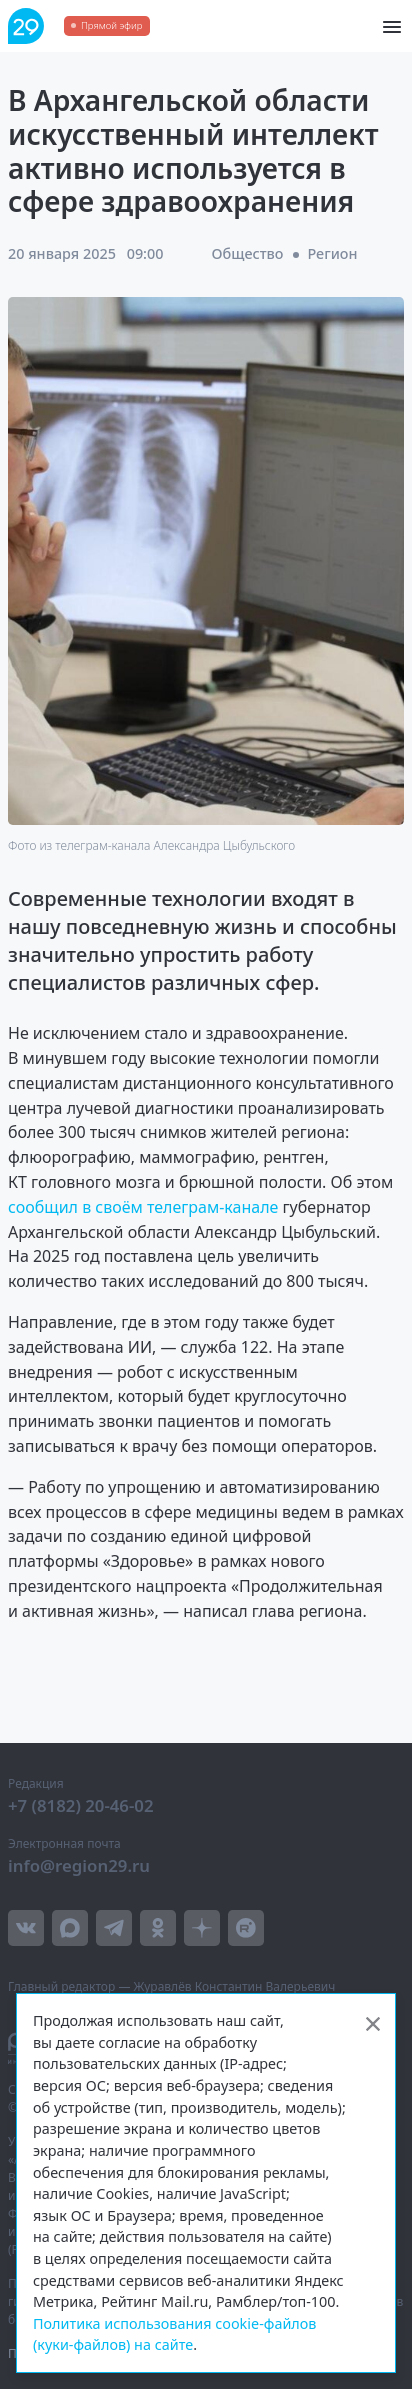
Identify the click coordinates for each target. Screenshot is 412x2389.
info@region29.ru (79, 1865)
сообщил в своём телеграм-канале (145, 1207)
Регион (332, 253)
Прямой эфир (111, 25)
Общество (248, 253)
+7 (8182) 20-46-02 (81, 1805)
